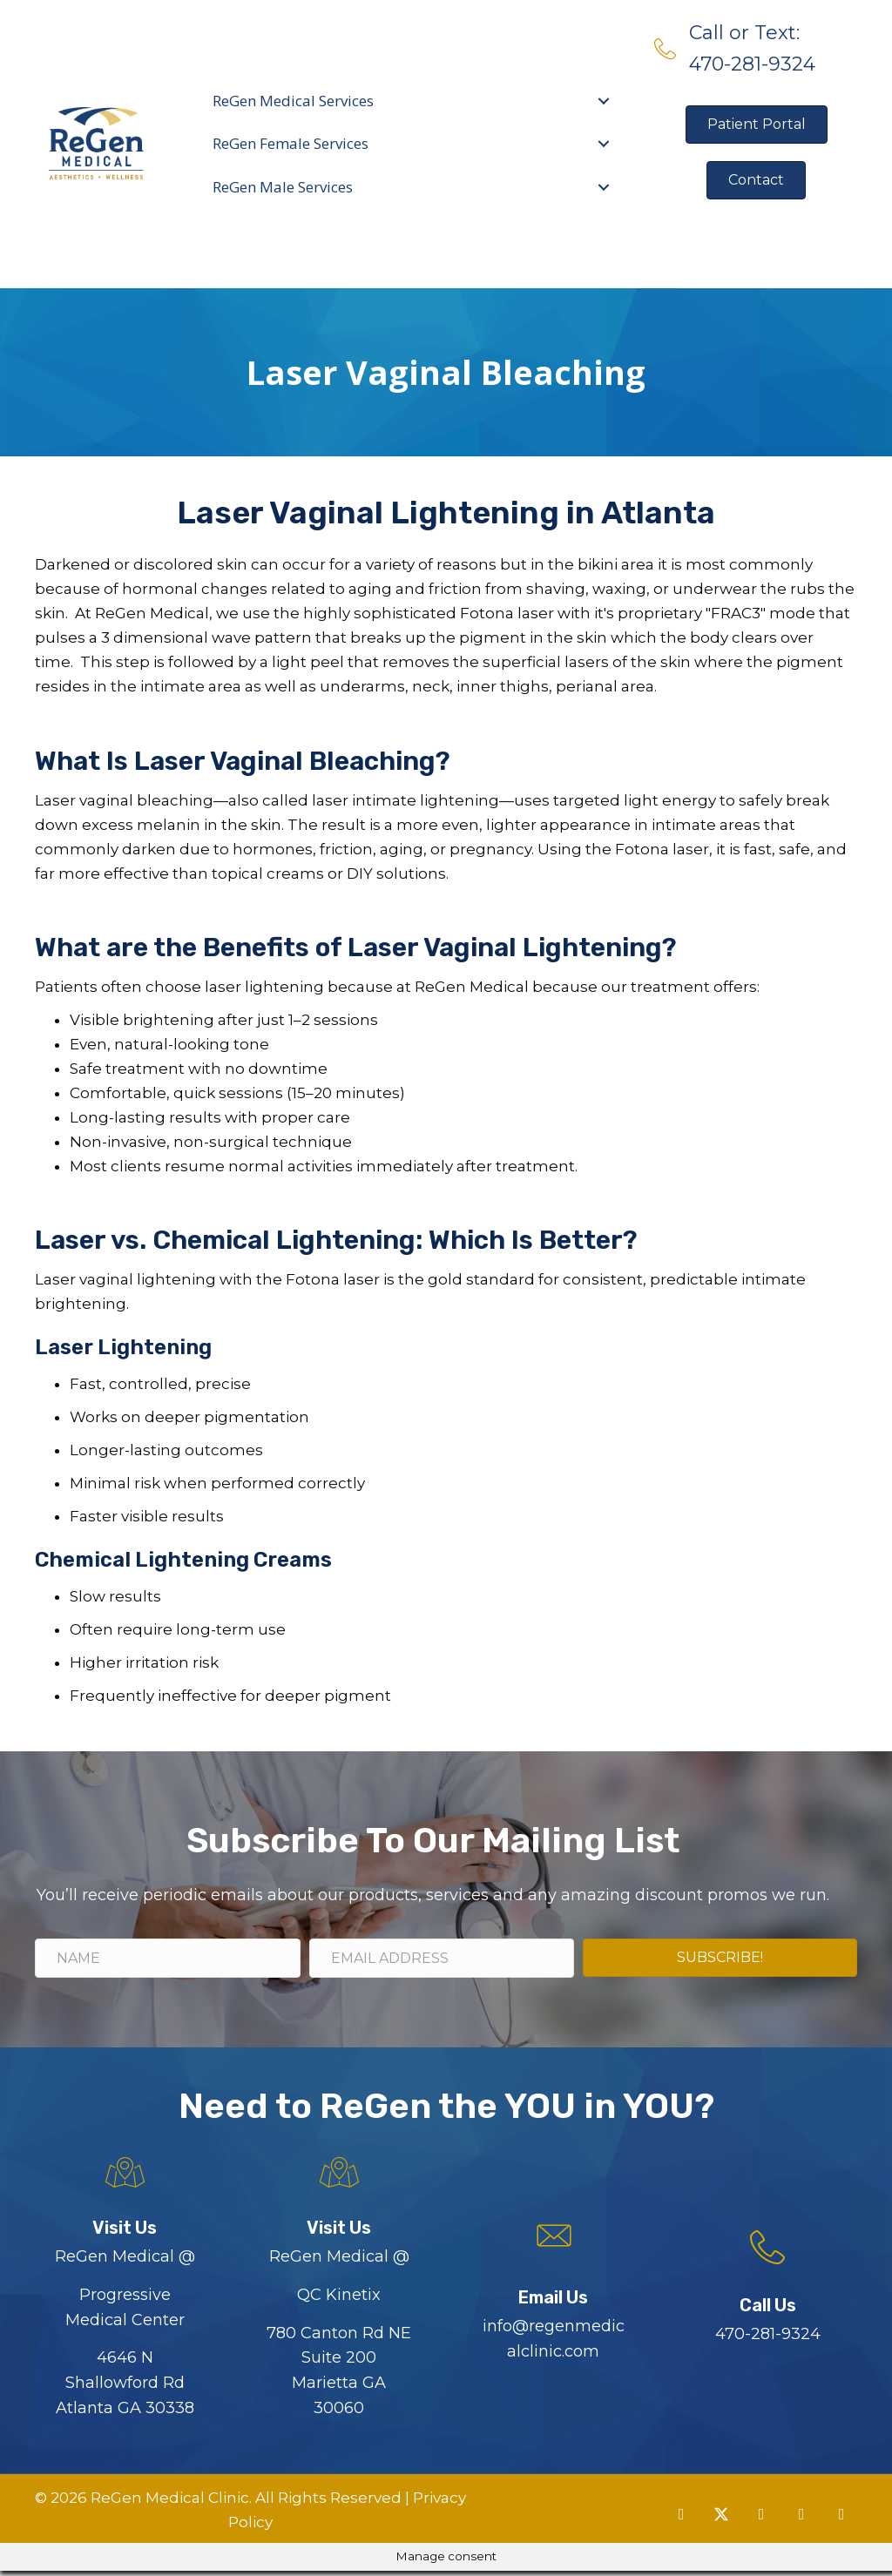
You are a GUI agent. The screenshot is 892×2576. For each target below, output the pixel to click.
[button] (681, 2519)
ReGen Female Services (291, 143)
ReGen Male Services (283, 187)
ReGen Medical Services (294, 101)
